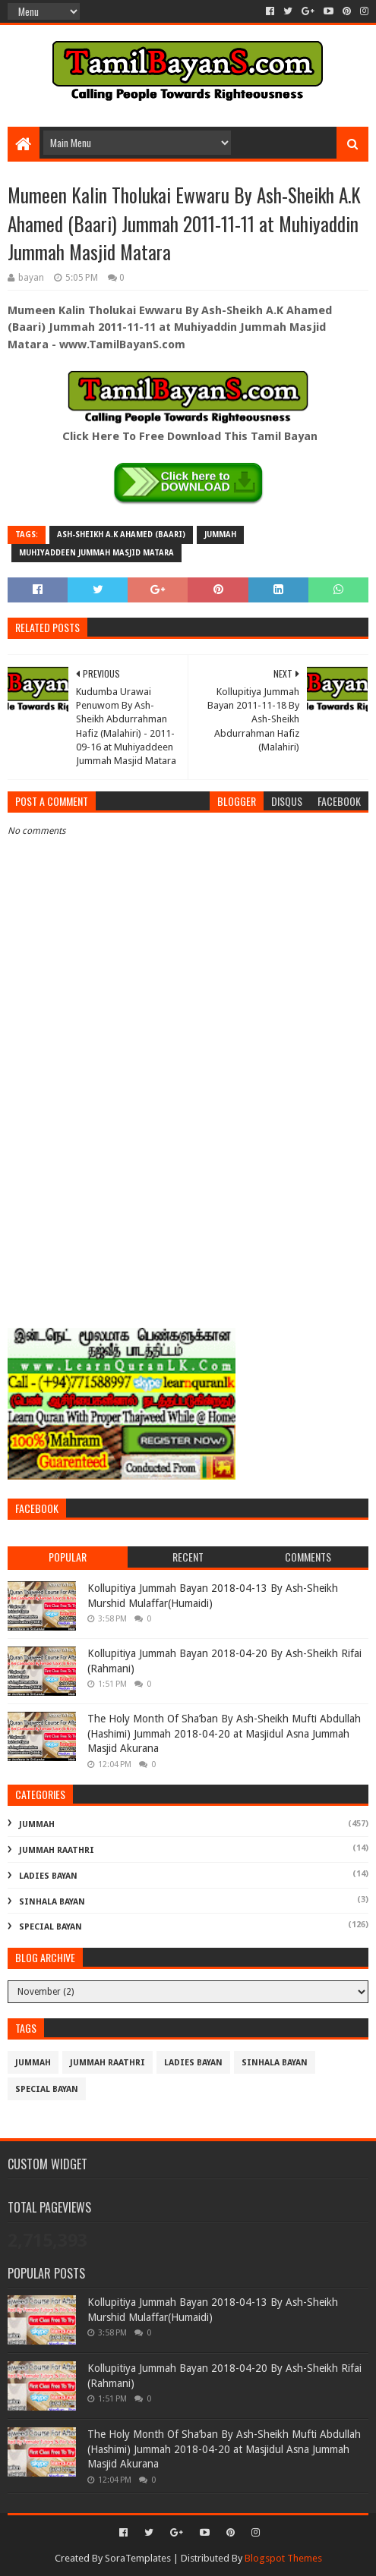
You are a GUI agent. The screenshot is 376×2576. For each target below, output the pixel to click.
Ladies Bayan (48, 1876)
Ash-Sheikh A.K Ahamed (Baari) (121, 534)
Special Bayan (50, 1927)
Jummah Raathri (56, 1850)
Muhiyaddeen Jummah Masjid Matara (96, 553)
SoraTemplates (138, 2558)
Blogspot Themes (283, 2558)
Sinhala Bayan (52, 1902)
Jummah (220, 534)
